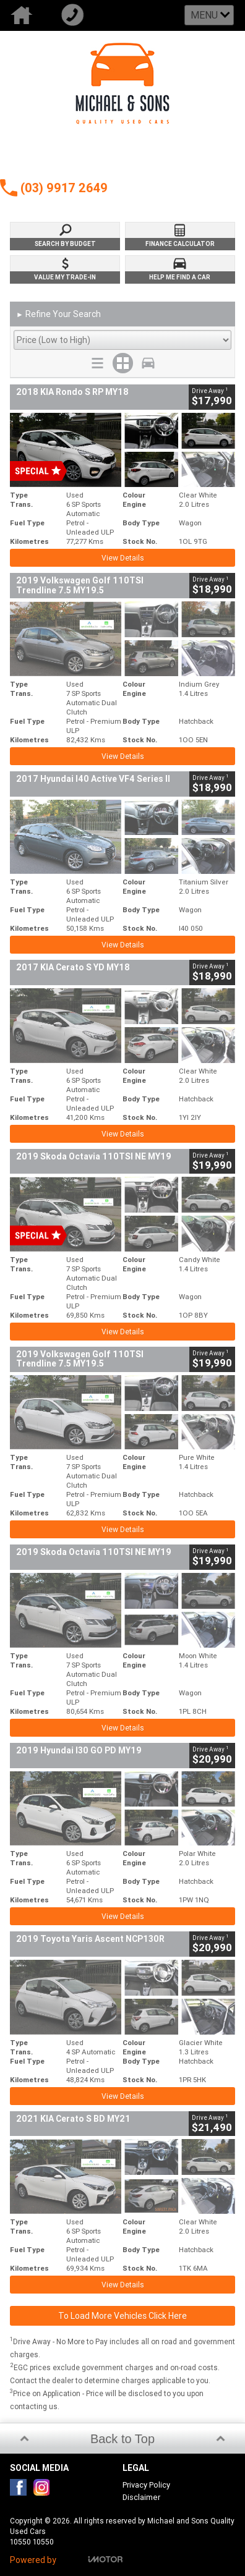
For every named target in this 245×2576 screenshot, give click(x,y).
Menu (204, 15)
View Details (122, 557)
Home (25, 15)
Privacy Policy (146, 2485)
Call (76, 15)
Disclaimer (141, 2497)
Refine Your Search (58, 314)
